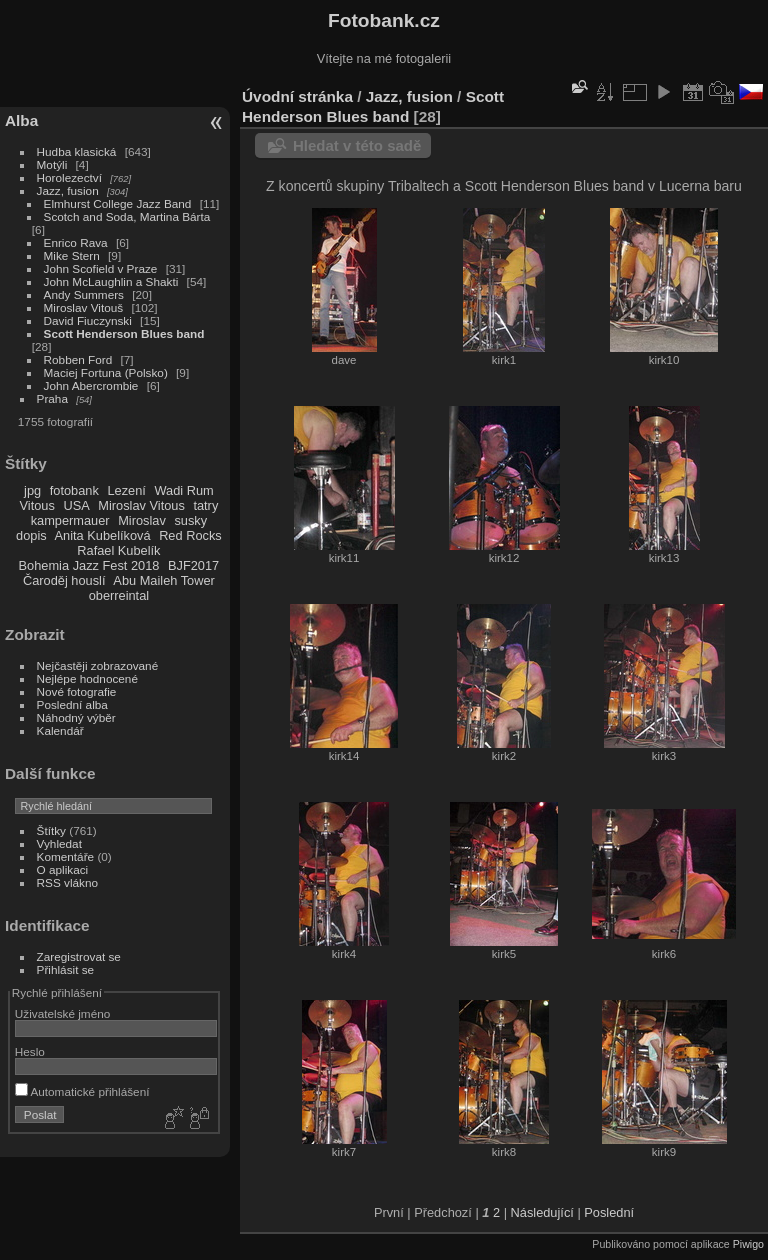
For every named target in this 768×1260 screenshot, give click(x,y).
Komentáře (66, 856)
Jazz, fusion (68, 190)
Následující (542, 1212)
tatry (205, 505)
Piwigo (748, 1244)
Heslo (30, 1051)
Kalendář (60, 730)
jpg (32, 490)
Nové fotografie (77, 691)
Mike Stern (72, 255)
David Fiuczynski (88, 320)
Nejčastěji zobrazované (98, 665)
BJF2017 (193, 565)
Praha (52, 398)
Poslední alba (72, 704)
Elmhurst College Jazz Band (118, 203)
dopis (31, 535)
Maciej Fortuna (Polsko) (106, 372)
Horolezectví (69, 177)
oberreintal (119, 595)
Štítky (51, 830)
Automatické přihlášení (82, 1091)
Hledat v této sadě (357, 145)
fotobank (74, 490)
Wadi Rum (183, 490)
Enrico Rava (76, 242)
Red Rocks (190, 535)
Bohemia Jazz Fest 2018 (89, 565)
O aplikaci (63, 869)
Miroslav (142, 520)
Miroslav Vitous (141, 505)
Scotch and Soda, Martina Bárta (127, 216)
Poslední (609, 1212)
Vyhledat (59, 843)
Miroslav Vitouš (84, 307)
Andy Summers (84, 294)
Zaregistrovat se (79, 956)
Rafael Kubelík (118, 550)
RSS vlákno (67, 882)
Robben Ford (78, 359)
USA (76, 505)
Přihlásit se (66, 969)
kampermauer (70, 520)
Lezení (126, 490)
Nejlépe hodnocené (87, 678)
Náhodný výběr (76, 717)
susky (190, 520)
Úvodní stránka (297, 96)
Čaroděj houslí (64, 580)
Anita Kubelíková (103, 535)
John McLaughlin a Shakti (111, 281)
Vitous (37, 505)
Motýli (52, 164)
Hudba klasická (77, 151)
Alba (21, 120)
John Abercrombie (91, 385)
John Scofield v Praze (101, 268)
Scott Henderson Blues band (124, 333)
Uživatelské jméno (62, 1013)
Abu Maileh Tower (163, 580)
